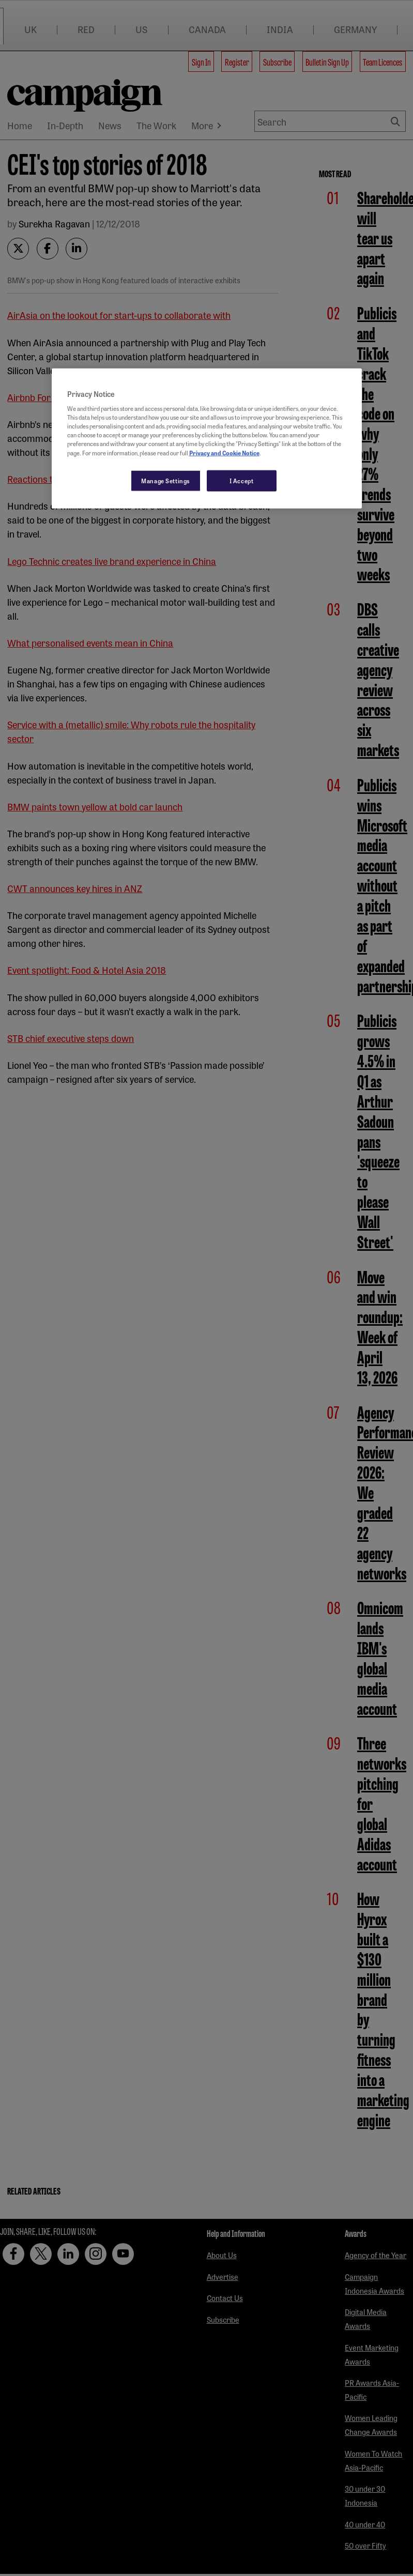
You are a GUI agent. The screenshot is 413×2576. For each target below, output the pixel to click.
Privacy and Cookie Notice (224, 452)
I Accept (242, 480)
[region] (207, 438)
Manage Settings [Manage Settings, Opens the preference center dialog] (165, 480)
